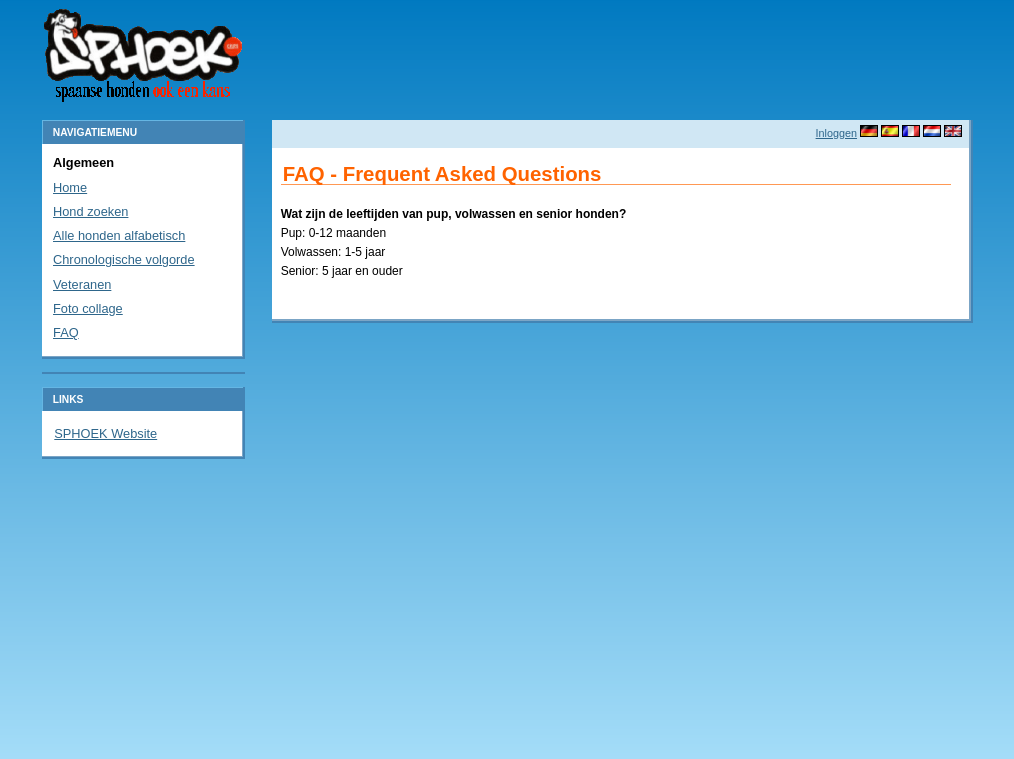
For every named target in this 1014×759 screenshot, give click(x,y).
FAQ (66, 332)
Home (70, 187)
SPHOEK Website (105, 433)
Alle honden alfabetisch (119, 235)
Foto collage (88, 308)
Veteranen (82, 284)
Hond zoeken (90, 211)
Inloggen (836, 133)
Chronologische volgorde (124, 259)
